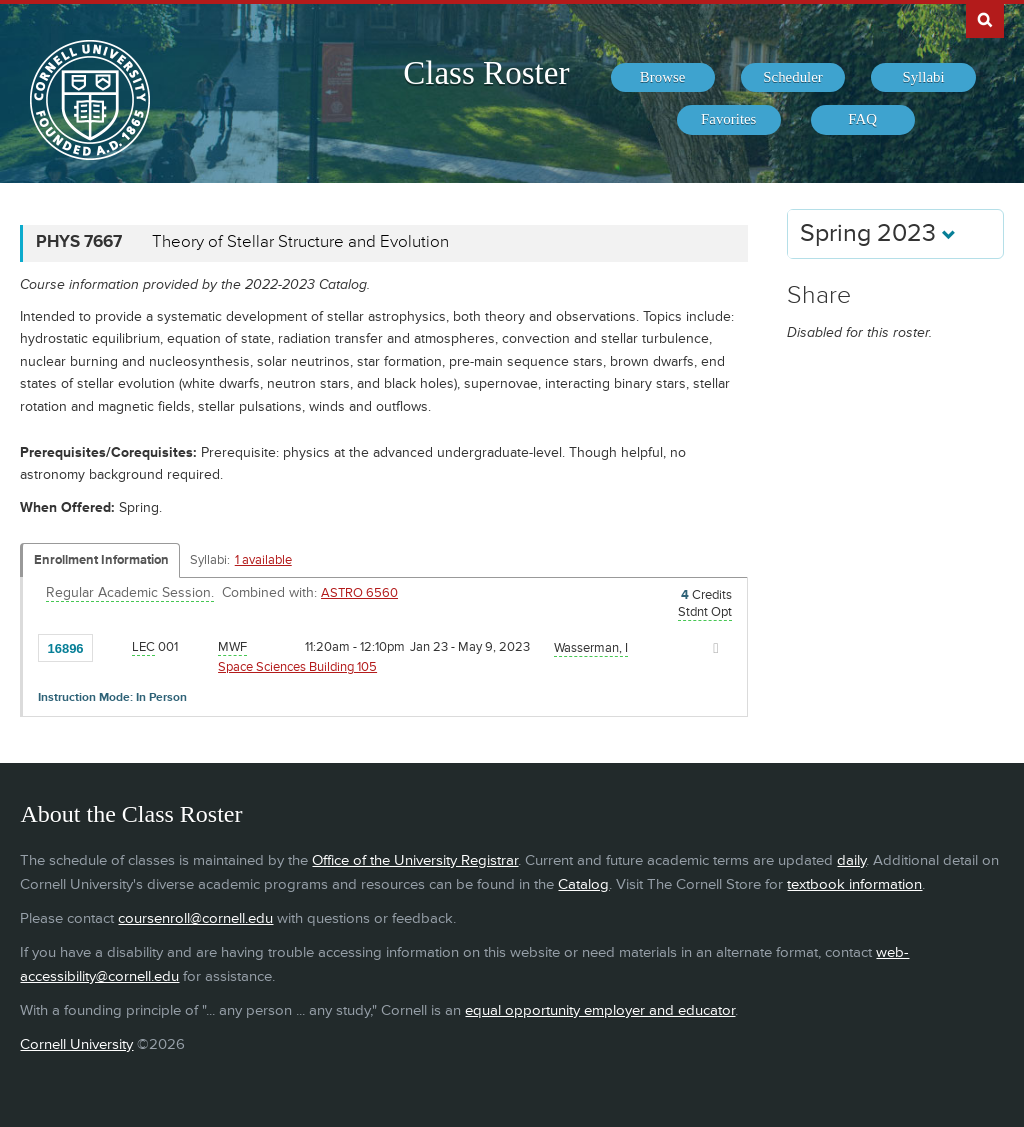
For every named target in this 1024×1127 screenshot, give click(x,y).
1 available (263, 560)
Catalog (583, 884)
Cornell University (76, 1044)
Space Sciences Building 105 (297, 667)
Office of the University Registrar (415, 860)
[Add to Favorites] (113, 647)
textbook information (854, 884)
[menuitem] (663, 78)
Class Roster (486, 73)
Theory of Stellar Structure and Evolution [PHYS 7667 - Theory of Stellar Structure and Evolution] (300, 242)
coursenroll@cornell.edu (195, 918)
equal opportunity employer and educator (600, 1010)
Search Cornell (985, 19)
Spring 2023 (878, 233)
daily (851, 860)
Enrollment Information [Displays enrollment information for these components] (101, 560)
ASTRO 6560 (359, 593)
